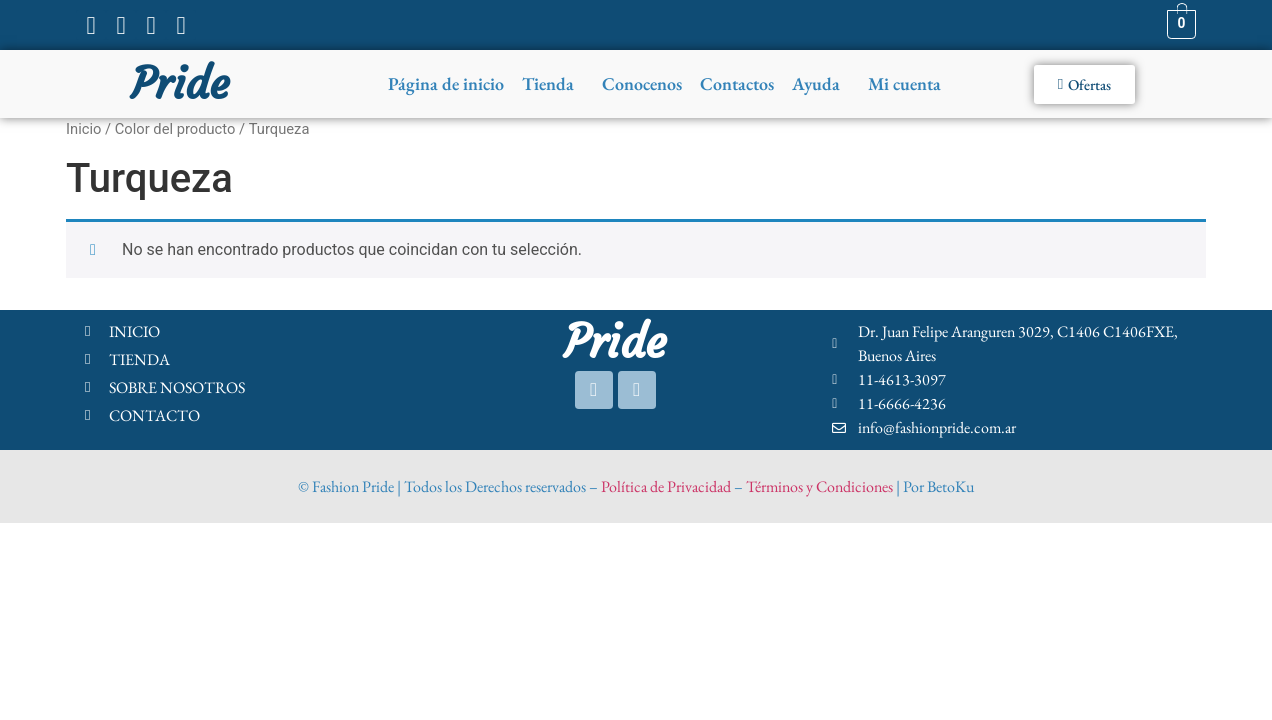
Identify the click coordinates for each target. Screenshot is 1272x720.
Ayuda (816, 83)
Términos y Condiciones (819, 486)
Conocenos (642, 83)
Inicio (83, 129)
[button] (553, 84)
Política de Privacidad (666, 486)
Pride (180, 84)
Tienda (548, 83)
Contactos (737, 83)
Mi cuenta (904, 83)
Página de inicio (446, 83)
